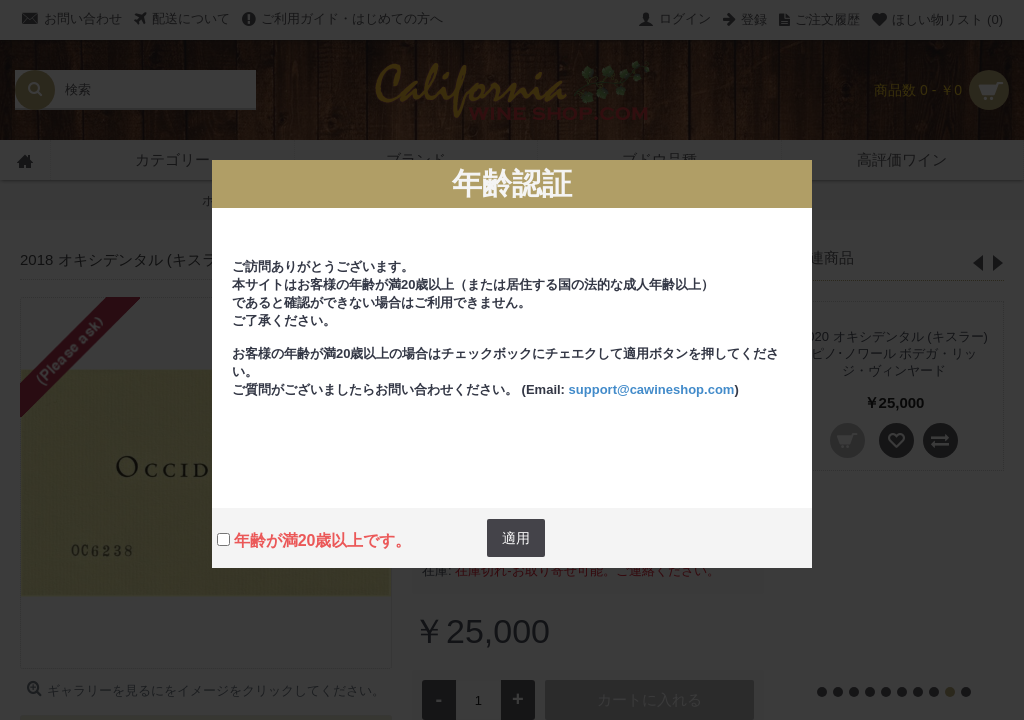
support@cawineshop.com (652, 389)
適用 (516, 538)
